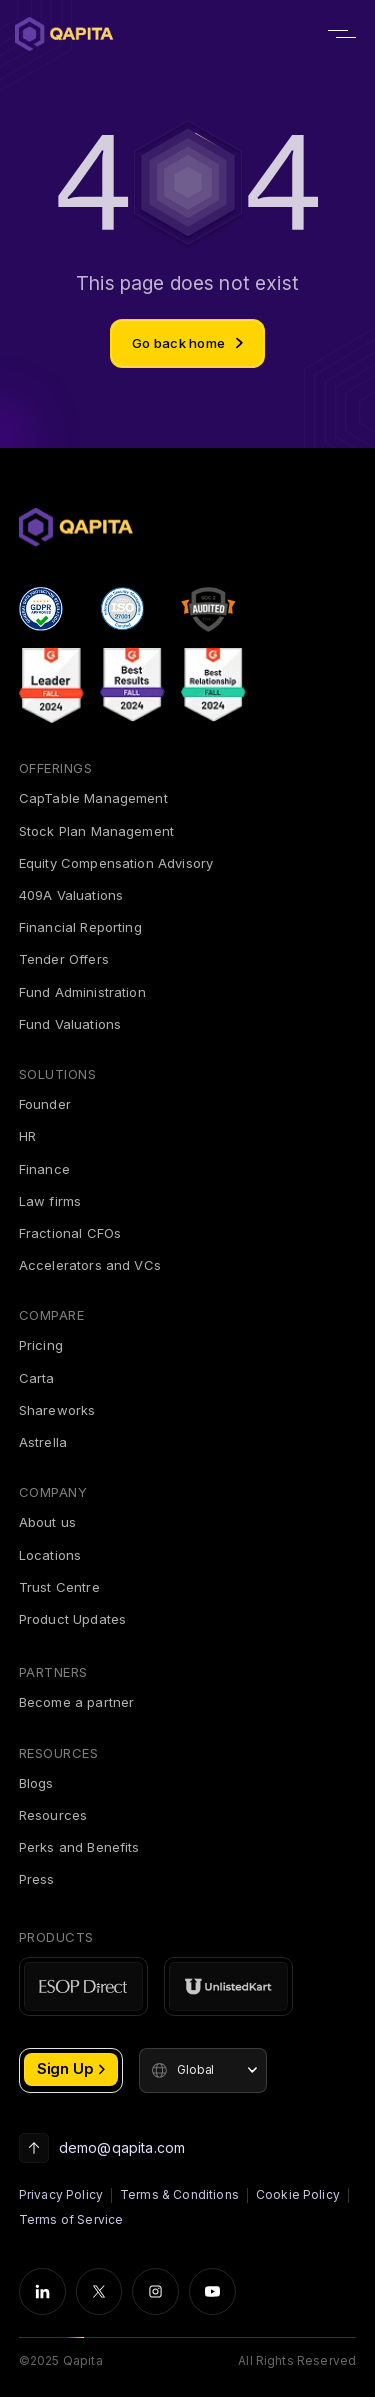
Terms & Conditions (179, 2194)
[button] (203, 2070)
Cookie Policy (298, 2194)
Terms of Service (71, 2219)
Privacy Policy (61, 2194)
